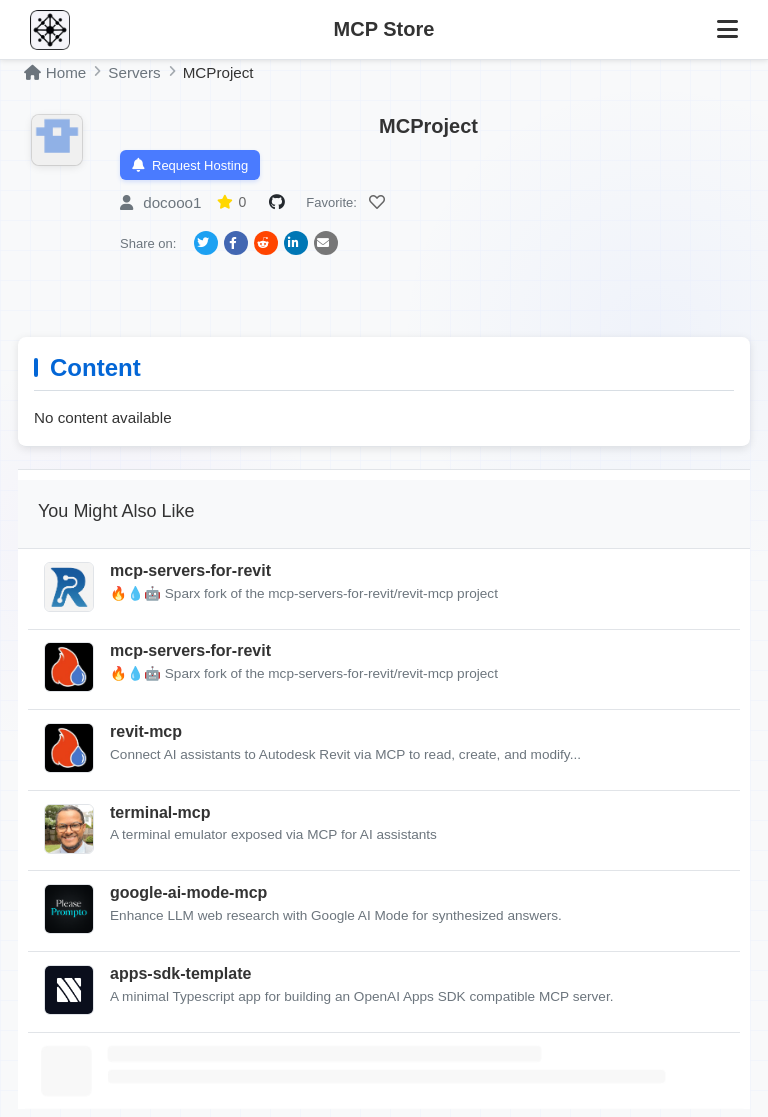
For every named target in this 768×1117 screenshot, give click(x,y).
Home (55, 72)
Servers (134, 72)
